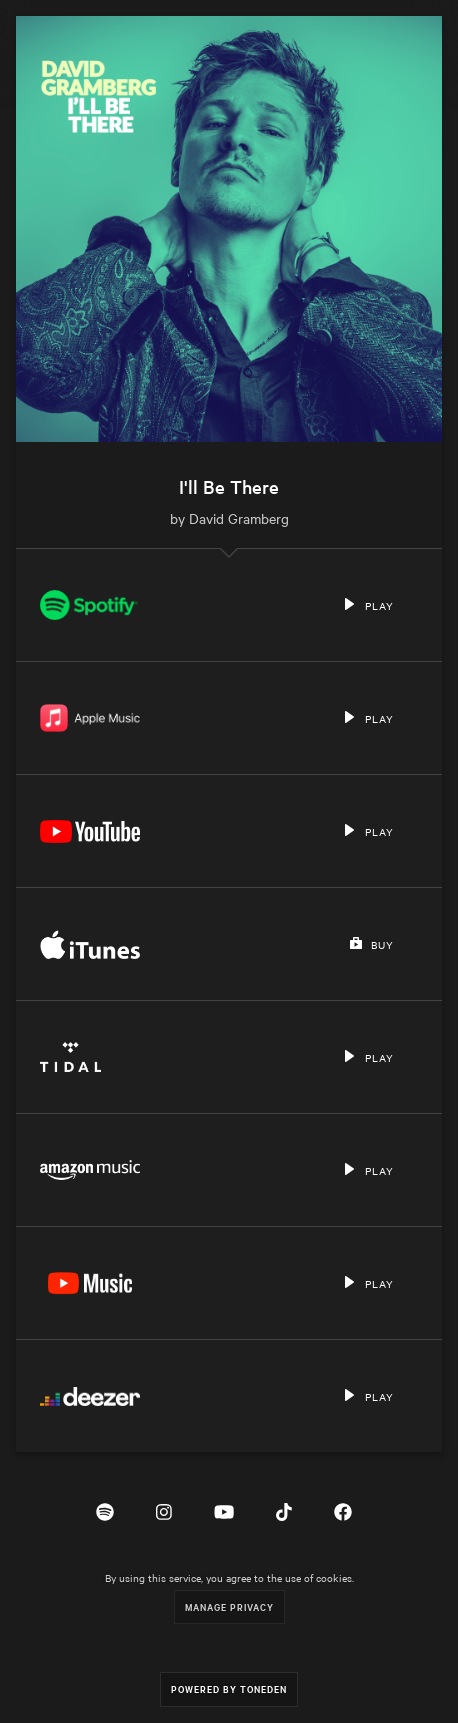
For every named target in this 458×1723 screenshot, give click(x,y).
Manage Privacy (229, 1606)
